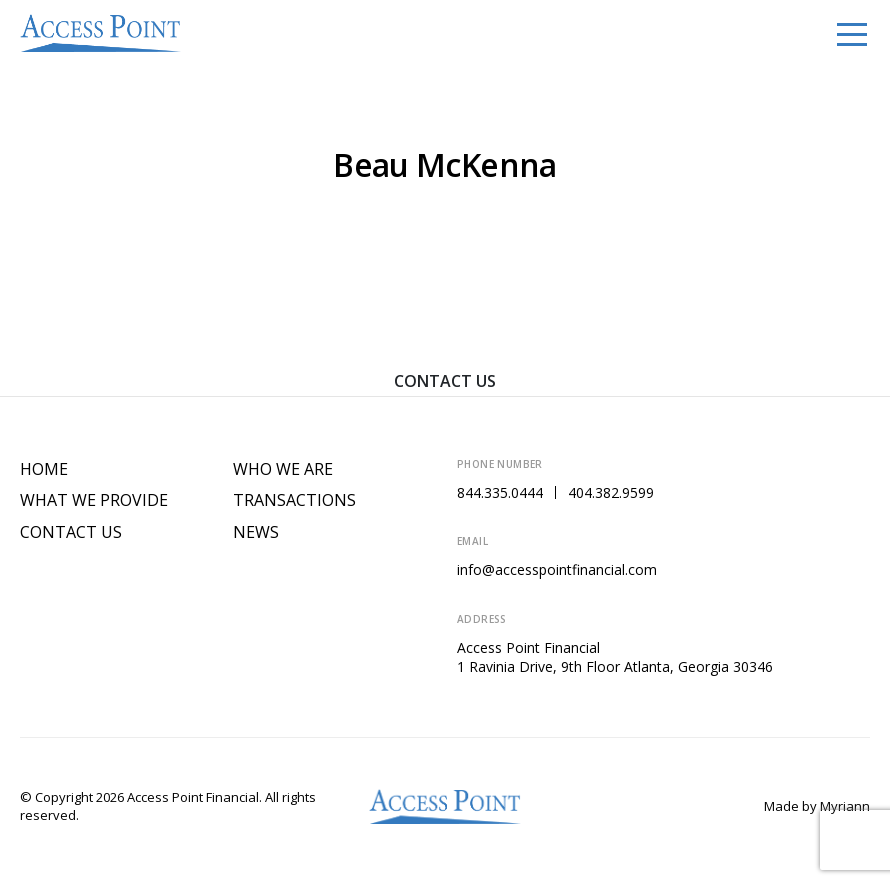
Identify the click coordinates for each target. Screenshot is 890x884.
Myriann (845, 806)
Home (44, 469)
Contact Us (445, 381)
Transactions (294, 500)
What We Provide (94, 500)
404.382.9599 (611, 492)
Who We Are (283, 469)
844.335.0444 (500, 492)
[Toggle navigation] (852, 33)
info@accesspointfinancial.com (557, 569)
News (256, 532)
